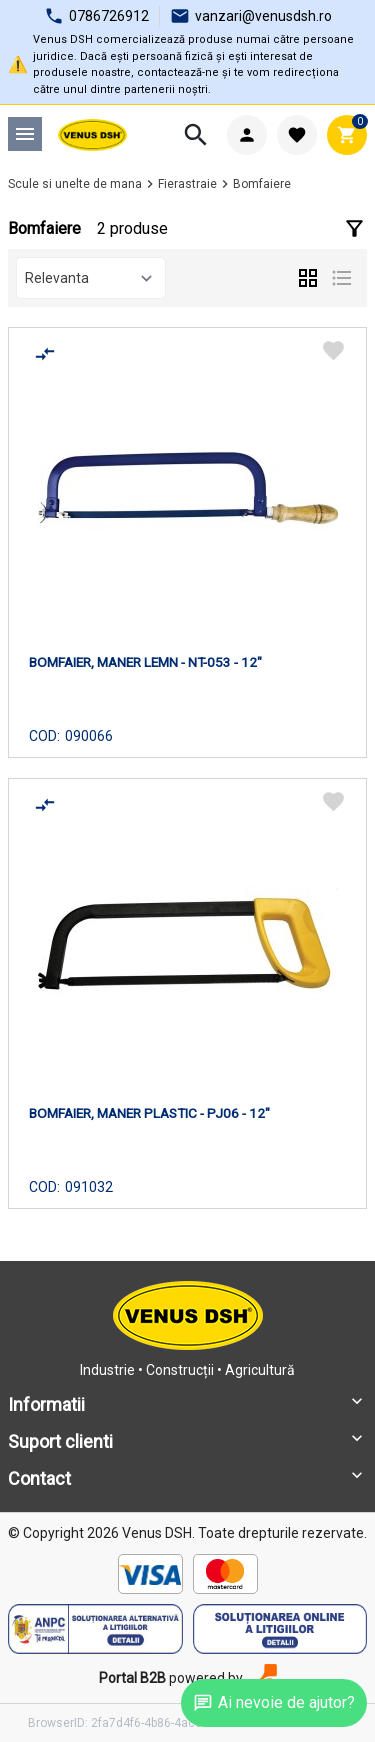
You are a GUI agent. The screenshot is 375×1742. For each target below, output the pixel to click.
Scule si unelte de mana (75, 184)
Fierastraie (187, 184)
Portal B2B (132, 1678)
